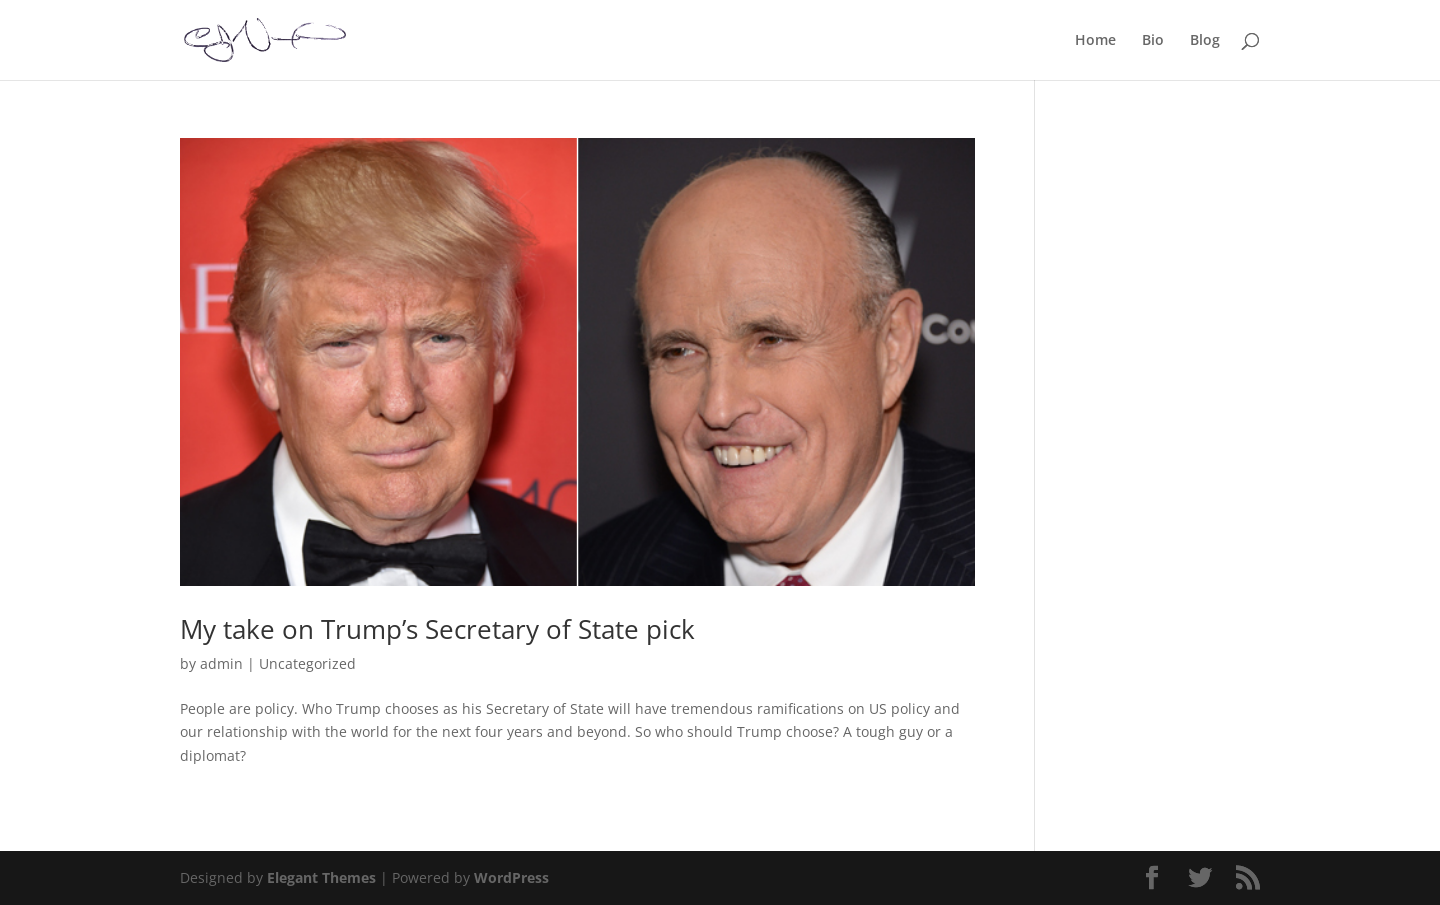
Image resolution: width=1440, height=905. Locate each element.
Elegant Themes (321, 877)
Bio (1153, 41)
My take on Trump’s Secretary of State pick (437, 629)
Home (1095, 41)
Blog (1205, 41)
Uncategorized (307, 663)
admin (221, 663)
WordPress (511, 877)
